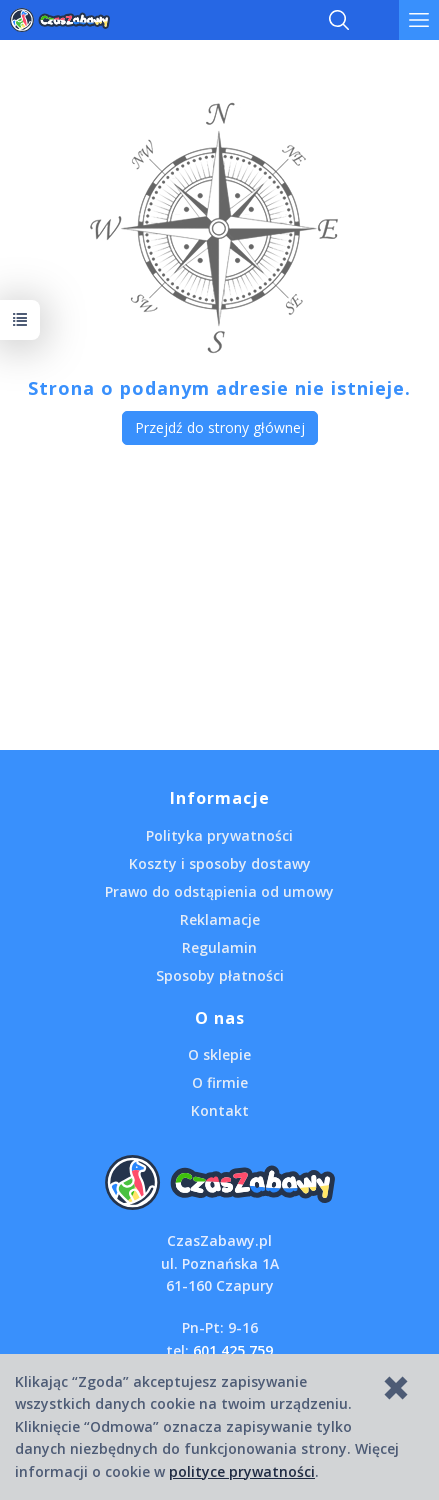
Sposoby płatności (220, 975)
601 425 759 (233, 1350)
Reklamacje (220, 919)
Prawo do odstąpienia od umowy (219, 891)
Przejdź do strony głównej (220, 427)
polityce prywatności (242, 1471)
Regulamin (219, 947)
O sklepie (219, 1054)
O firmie (220, 1082)
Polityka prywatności (219, 835)
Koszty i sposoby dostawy (220, 863)
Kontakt (220, 1110)
